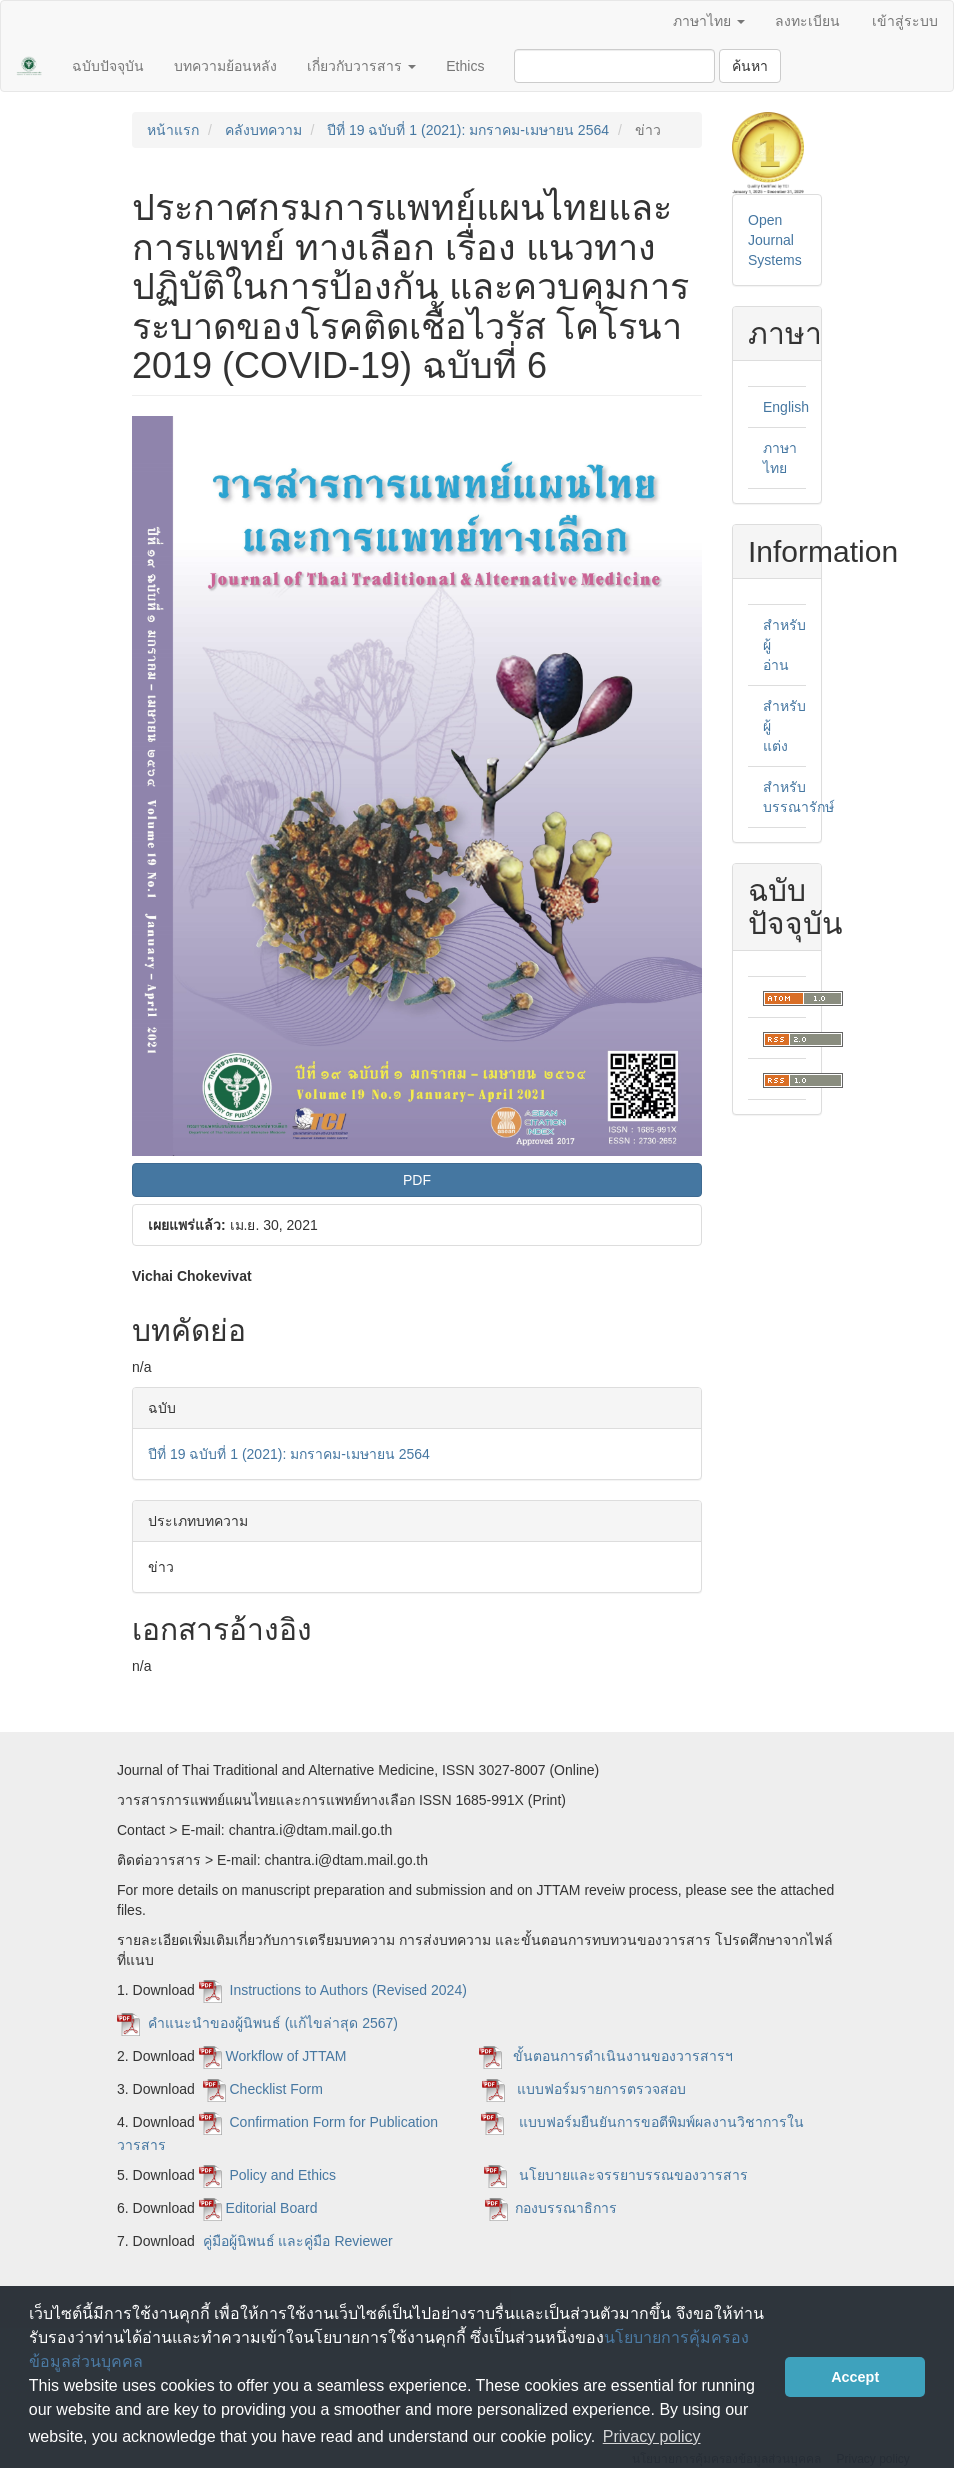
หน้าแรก (173, 130)
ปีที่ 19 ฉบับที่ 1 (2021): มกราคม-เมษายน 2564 (468, 130)
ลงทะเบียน (807, 21)
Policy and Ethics (283, 2175)
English (786, 407)
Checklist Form (278, 2089)
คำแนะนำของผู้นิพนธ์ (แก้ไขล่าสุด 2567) (273, 2023)
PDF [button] (417, 1180)
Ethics (465, 66)
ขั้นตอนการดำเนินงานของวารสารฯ (623, 2056)
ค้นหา (750, 66)
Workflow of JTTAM (286, 2056)
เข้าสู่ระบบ (905, 21)
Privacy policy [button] (652, 2436)
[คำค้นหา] (614, 66)
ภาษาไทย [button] (709, 21)
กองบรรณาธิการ (566, 2208)
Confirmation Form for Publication (334, 2122)
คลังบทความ (263, 130)
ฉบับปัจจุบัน (108, 66)
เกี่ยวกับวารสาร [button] (361, 66)
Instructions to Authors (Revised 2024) (350, 1990)
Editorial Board (274, 2208)
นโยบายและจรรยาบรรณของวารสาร (635, 2175)
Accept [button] (855, 2377)
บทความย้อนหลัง (225, 66)
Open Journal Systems (775, 240)
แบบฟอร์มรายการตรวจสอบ (597, 2089)
